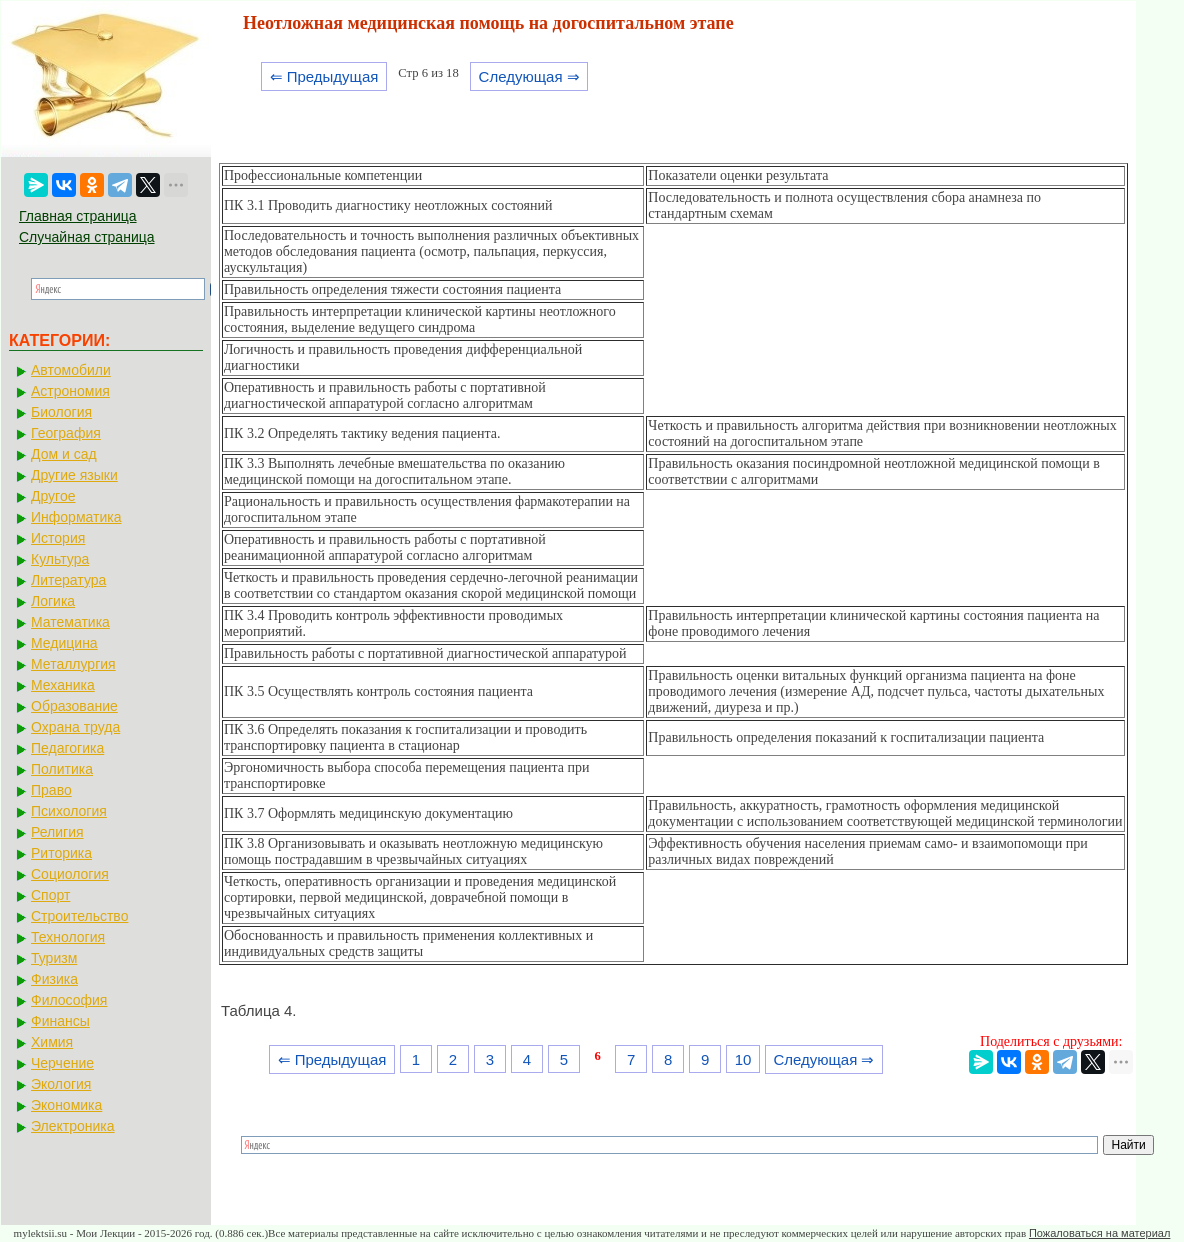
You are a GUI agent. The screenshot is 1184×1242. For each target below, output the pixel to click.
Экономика (66, 1105)
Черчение (62, 1063)
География (66, 433)
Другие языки (74, 475)
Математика (70, 622)
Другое (53, 496)
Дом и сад (64, 454)
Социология (70, 874)
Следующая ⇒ (529, 76)
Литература (68, 580)
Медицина (64, 643)
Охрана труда (75, 727)
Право (51, 790)
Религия (57, 832)
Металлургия (73, 664)
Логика (53, 601)
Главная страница (78, 216)
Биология (61, 412)
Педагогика (67, 748)
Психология (69, 811)
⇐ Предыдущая (324, 76)
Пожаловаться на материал (1099, 1233)
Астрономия (70, 391)
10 (743, 1059)
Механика (63, 685)
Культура (60, 559)
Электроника (73, 1126)
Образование (74, 706)
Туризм (54, 958)
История (58, 538)
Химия (52, 1042)
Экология (61, 1084)
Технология (68, 937)
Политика (62, 769)
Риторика (61, 853)
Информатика (76, 517)
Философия (69, 1000)
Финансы (60, 1021)
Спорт (50, 895)
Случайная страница (87, 237)
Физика (54, 979)
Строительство (79, 916)
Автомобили (71, 370)
